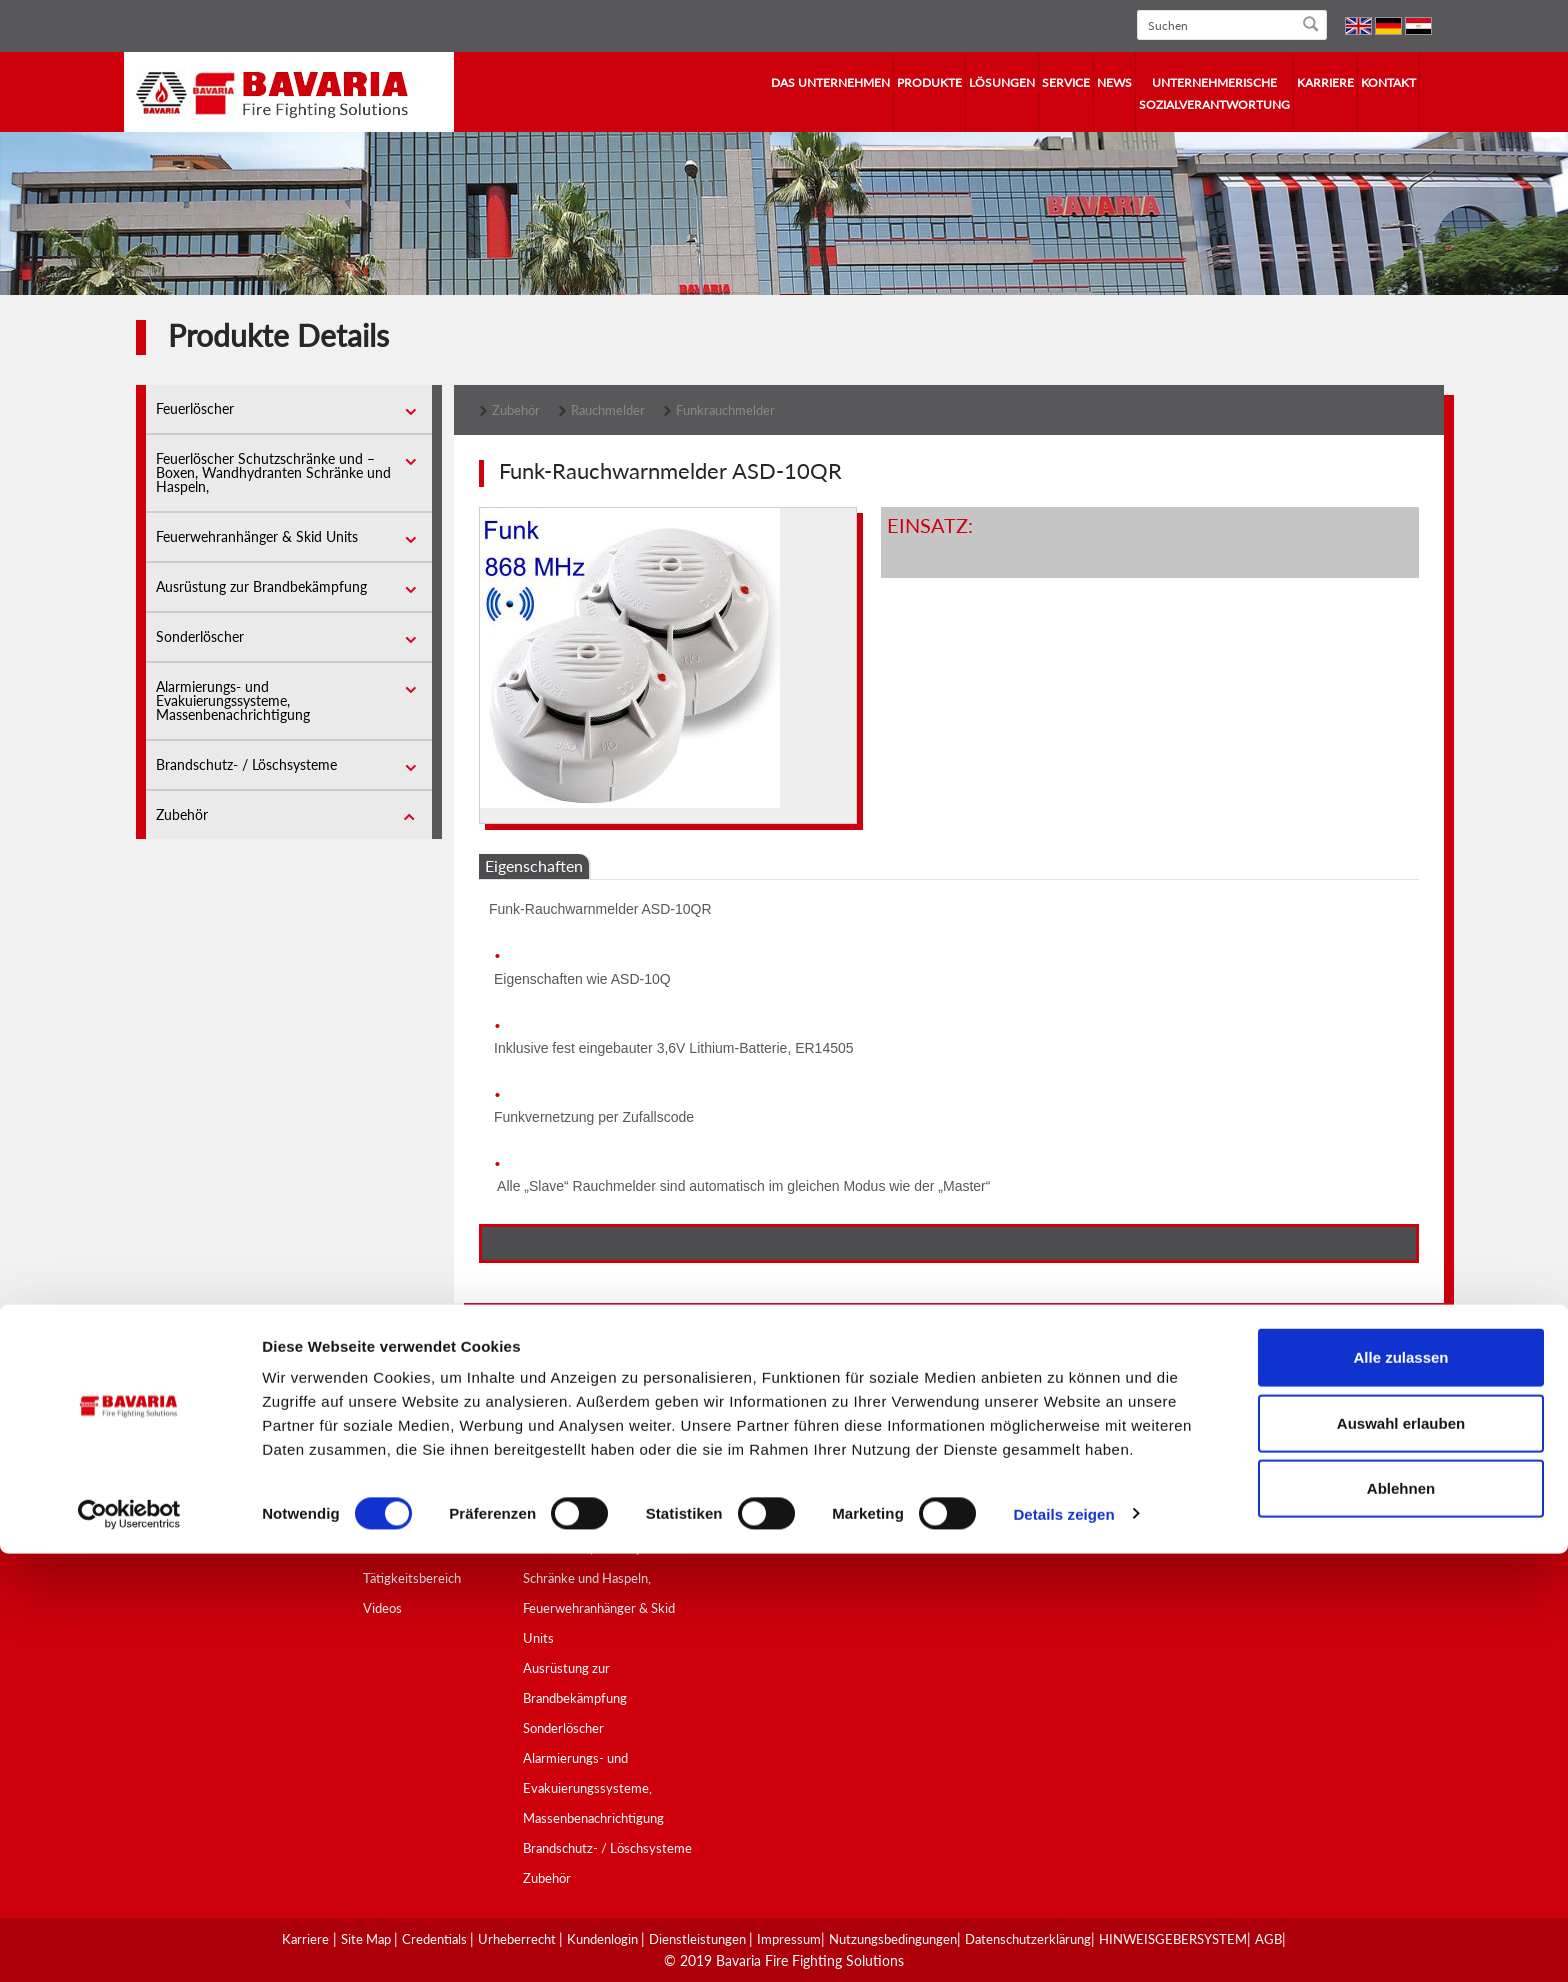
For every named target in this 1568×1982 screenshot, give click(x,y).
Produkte (929, 82)
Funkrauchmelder (725, 410)
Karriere (1325, 82)
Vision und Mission (416, 1458)
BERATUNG (958, 1458)
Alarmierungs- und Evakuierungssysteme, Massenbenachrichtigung (233, 700)
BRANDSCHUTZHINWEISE (1003, 1518)
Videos (382, 1608)
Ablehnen (1401, 1916)
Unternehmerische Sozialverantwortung (1214, 93)
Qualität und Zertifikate (589, 1458)
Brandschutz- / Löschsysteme (246, 764)
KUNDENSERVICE (978, 1428)
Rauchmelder (608, 410)
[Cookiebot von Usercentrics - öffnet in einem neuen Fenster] (129, 1943)
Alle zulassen (1400, 1785)
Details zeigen (1063, 1942)
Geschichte (395, 1518)
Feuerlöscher (195, 408)
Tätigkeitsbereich (412, 1578)
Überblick (390, 1488)
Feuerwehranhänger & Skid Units (257, 536)
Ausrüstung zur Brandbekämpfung (261, 586)
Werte (381, 1548)
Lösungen (1002, 82)
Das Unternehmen (830, 82)
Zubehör (182, 814)
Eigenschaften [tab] (534, 865)
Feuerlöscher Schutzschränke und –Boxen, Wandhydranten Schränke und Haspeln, (273, 472)
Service (1066, 82)
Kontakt (1388, 82)
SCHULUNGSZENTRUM (995, 1488)
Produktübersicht (572, 1428)
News (1114, 82)
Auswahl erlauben (1401, 1851)
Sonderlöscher (200, 636)
